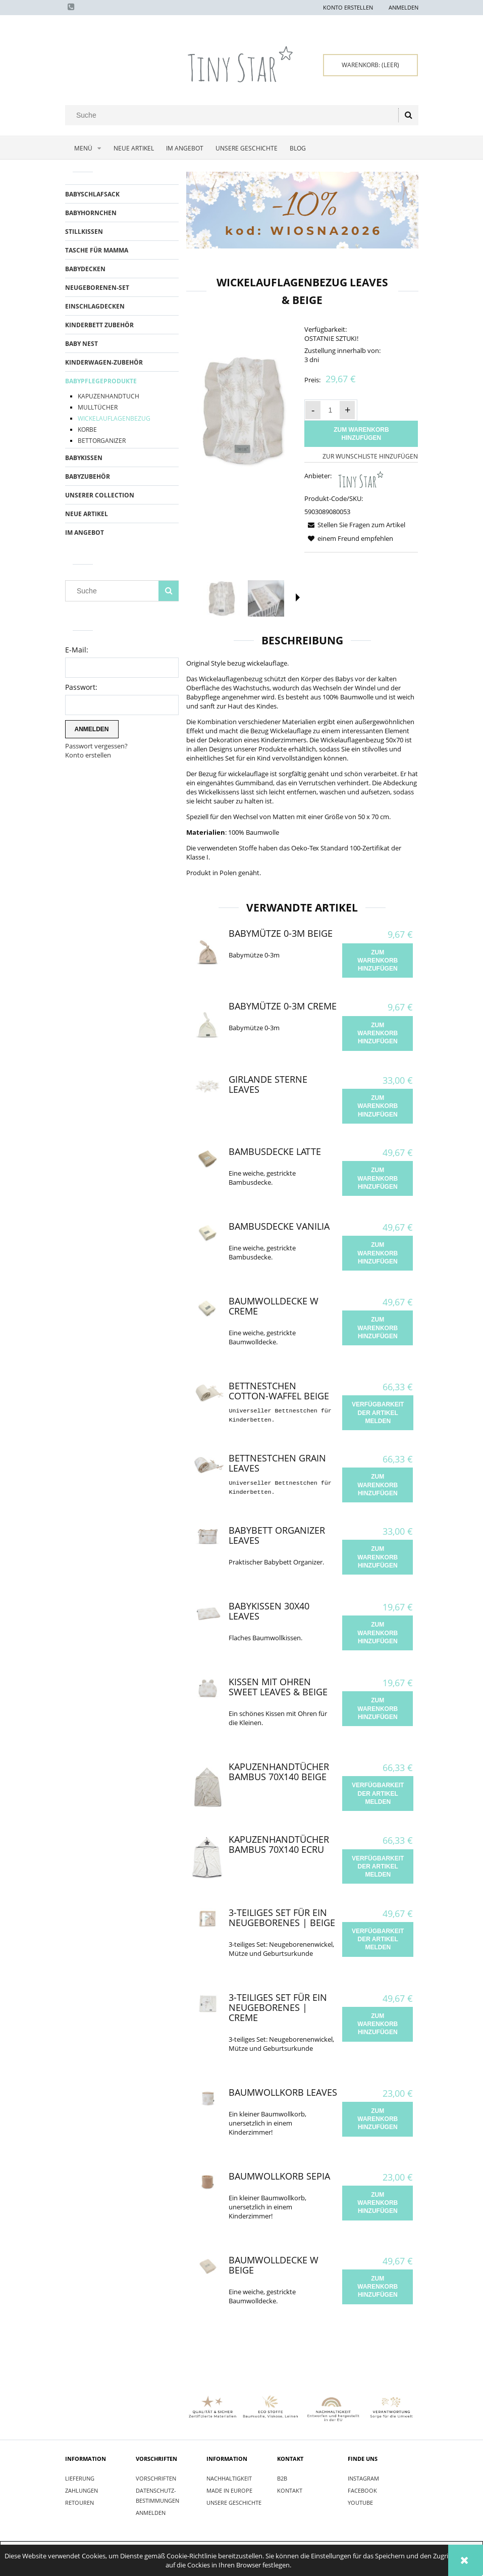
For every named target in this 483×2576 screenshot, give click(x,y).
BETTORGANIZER (102, 440)
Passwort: (81, 687)
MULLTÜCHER (98, 407)
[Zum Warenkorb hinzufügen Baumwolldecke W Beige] (377, 2286)
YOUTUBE (360, 2502)
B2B (282, 2478)
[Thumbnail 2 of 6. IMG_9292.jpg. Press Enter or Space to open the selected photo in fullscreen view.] (266, 598)
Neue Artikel (86, 514)
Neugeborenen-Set (97, 287)
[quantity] (330, 410)
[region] (302, 210)
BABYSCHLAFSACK (92, 194)
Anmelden (151, 2512)
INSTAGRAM (363, 2478)
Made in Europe (229, 2490)
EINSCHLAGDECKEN (95, 306)
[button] (298, 597)
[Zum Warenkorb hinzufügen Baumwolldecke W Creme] (377, 1327)
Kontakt (289, 2490)
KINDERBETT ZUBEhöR (99, 325)
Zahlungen (81, 2490)
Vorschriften (156, 2478)
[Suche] (408, 115)
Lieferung (79, 2478)
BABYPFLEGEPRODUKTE (101, 381)
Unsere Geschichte (233, 2502)
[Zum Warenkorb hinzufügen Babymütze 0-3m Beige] (377, 960)
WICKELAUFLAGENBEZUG (114, 418)
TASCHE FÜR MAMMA (96, 250)
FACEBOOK (362, 2490)
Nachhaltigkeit (229, 2478)
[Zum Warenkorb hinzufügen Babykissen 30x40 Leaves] (377, 1632)
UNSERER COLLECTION (99, 495)
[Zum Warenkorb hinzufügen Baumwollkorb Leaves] (377, 2119)
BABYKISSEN (83, 457)
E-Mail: (76, 649)
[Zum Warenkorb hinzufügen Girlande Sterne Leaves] (377, 1106)
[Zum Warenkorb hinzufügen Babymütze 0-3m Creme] (377, 1033)
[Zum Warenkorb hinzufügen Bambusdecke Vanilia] (377, 1253)
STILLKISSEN (84, 231)
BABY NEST (81, 343)
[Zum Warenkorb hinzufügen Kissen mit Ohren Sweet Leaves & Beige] (377, 1708)
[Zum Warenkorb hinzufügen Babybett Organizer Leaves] (377, 1557)
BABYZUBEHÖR (87, 476)
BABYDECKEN (85, 269)
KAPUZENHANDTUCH (108, 396)
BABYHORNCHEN (91, 213)
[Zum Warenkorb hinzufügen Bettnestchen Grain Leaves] (377, 1485)
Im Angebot (84, 532)
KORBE (87, 429)
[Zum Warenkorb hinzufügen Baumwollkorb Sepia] (377, 2203)
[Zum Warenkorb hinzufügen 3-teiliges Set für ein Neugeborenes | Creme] (377, 2024)
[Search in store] (233, 115)
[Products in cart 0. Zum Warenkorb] (370, 65)
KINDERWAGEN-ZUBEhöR (104, 362)
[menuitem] (86, 148)
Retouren (79, 2502)
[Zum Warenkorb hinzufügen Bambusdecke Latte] (377, 1178)
